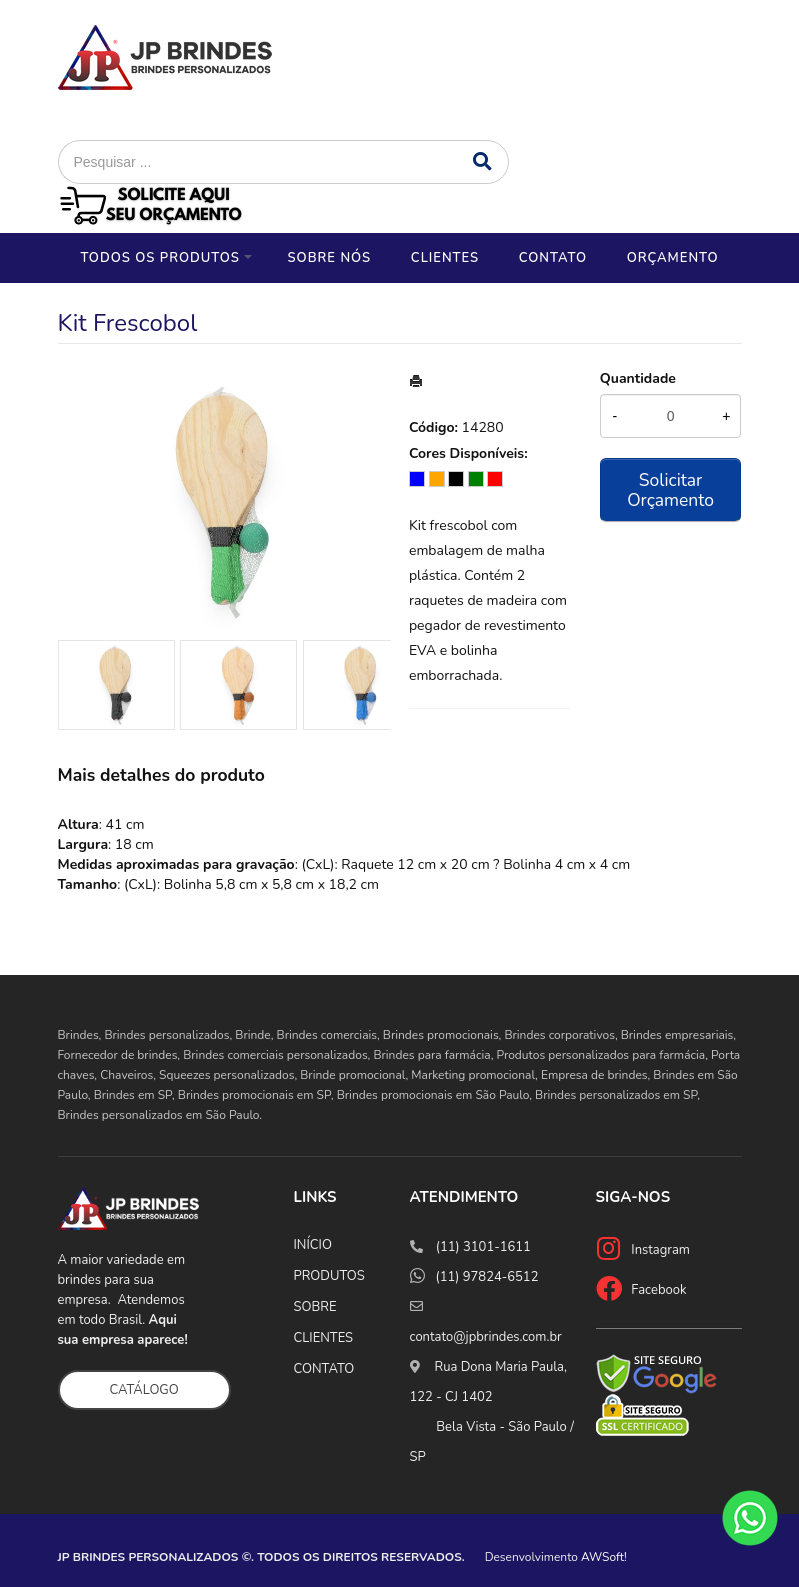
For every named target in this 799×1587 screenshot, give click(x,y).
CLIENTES (324, 1338)
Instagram (660, 1250)
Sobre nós (329, 258)
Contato (553, 258)
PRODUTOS (329, 1276)
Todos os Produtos (159, 258)
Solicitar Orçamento (670, 490)
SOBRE (315, 1307)
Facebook (658, 1290)
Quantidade (638, 378)
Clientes (445, 258)
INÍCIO (313, 1245)
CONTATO (324, 1369)
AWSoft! (604, 1557)
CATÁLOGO (144, 1390)
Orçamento (673, 258)
